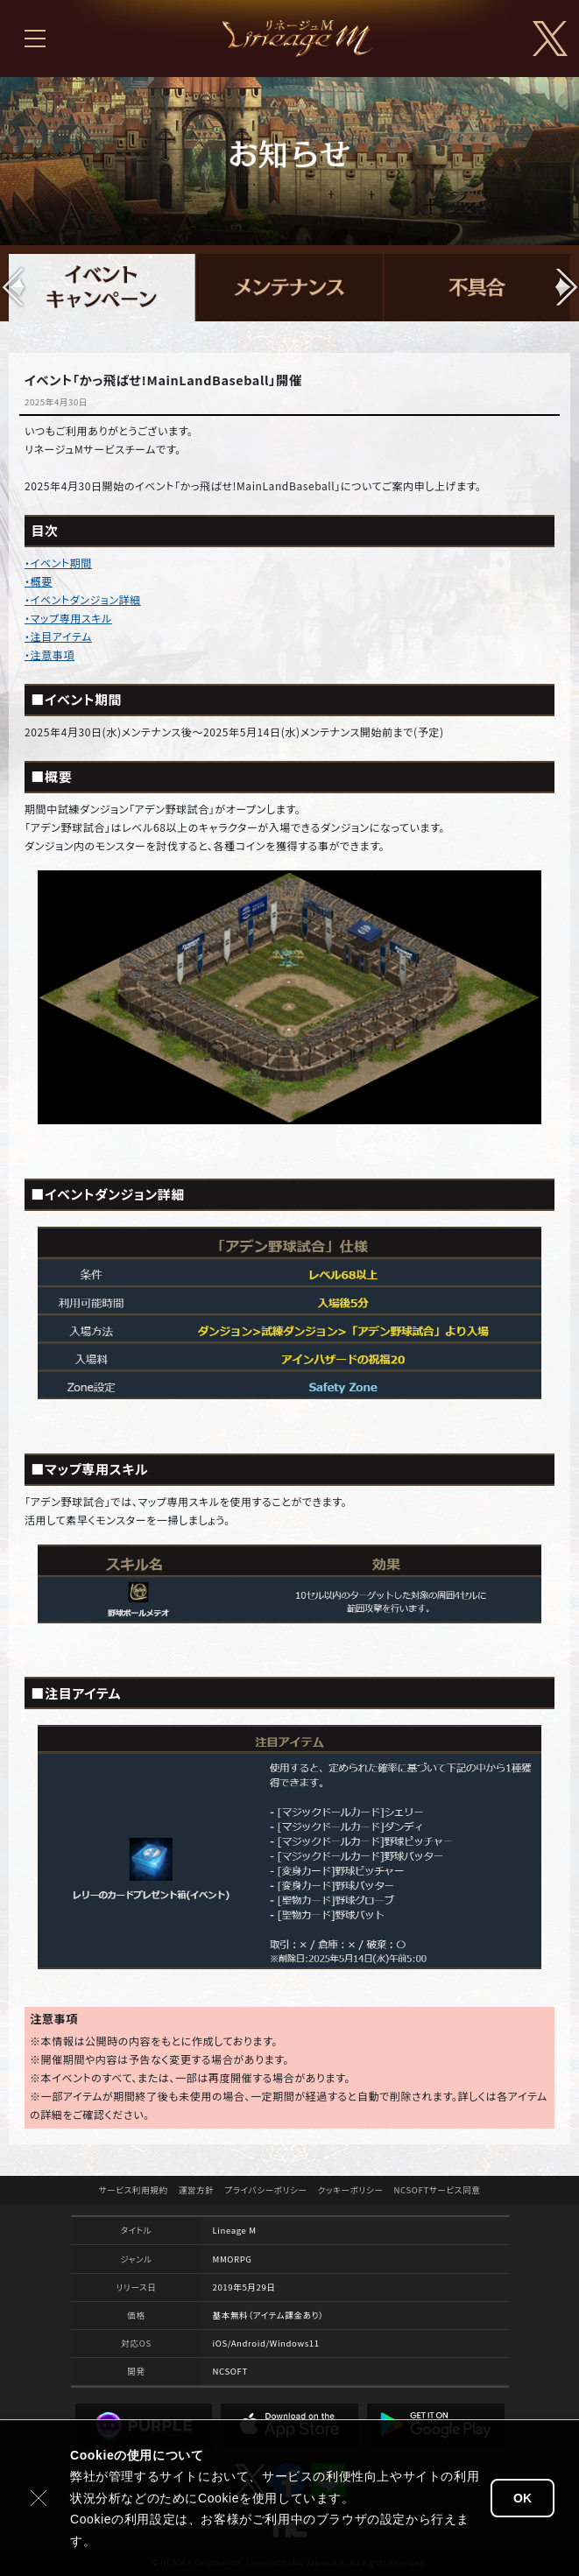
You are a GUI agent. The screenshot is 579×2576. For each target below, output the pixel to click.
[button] (565, 287)
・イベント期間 (58, 562)
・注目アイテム (58, 636)
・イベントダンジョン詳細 (83, 599)
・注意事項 (49, 654)
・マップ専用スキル (68, 617)
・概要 (39, 581)
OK (522, 2498)
